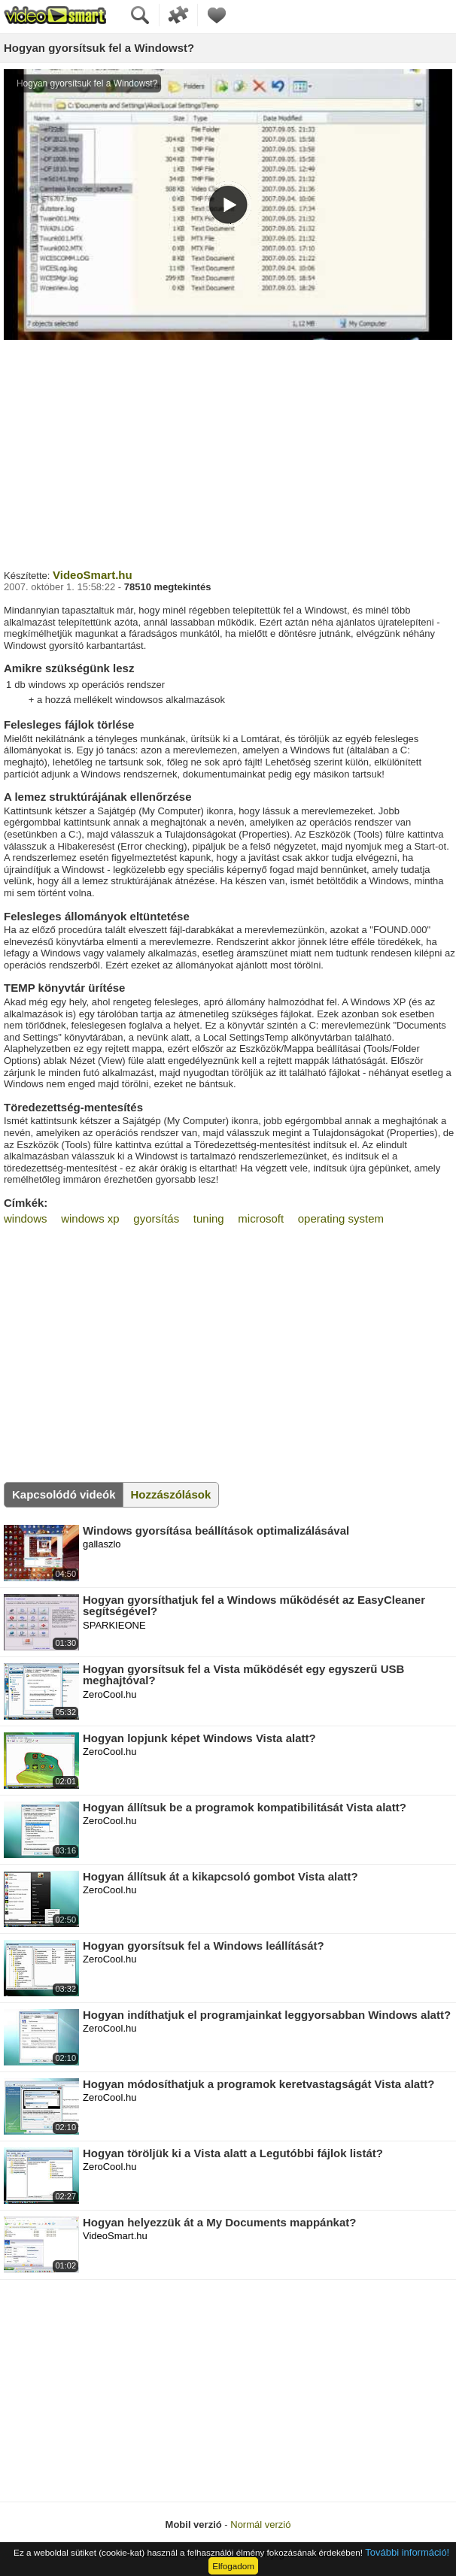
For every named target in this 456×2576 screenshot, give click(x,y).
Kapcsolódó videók (64, 1494)
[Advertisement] (228, 452)
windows (25, 1218)
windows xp (90, 1218)
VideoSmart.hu (92, 574)
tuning (208, 1218)
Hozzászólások (171, 1494)
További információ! (407, 2552)
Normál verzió (260, 2524)
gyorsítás (156, 1218)
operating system (341, 1218)
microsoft (261, 1218)
